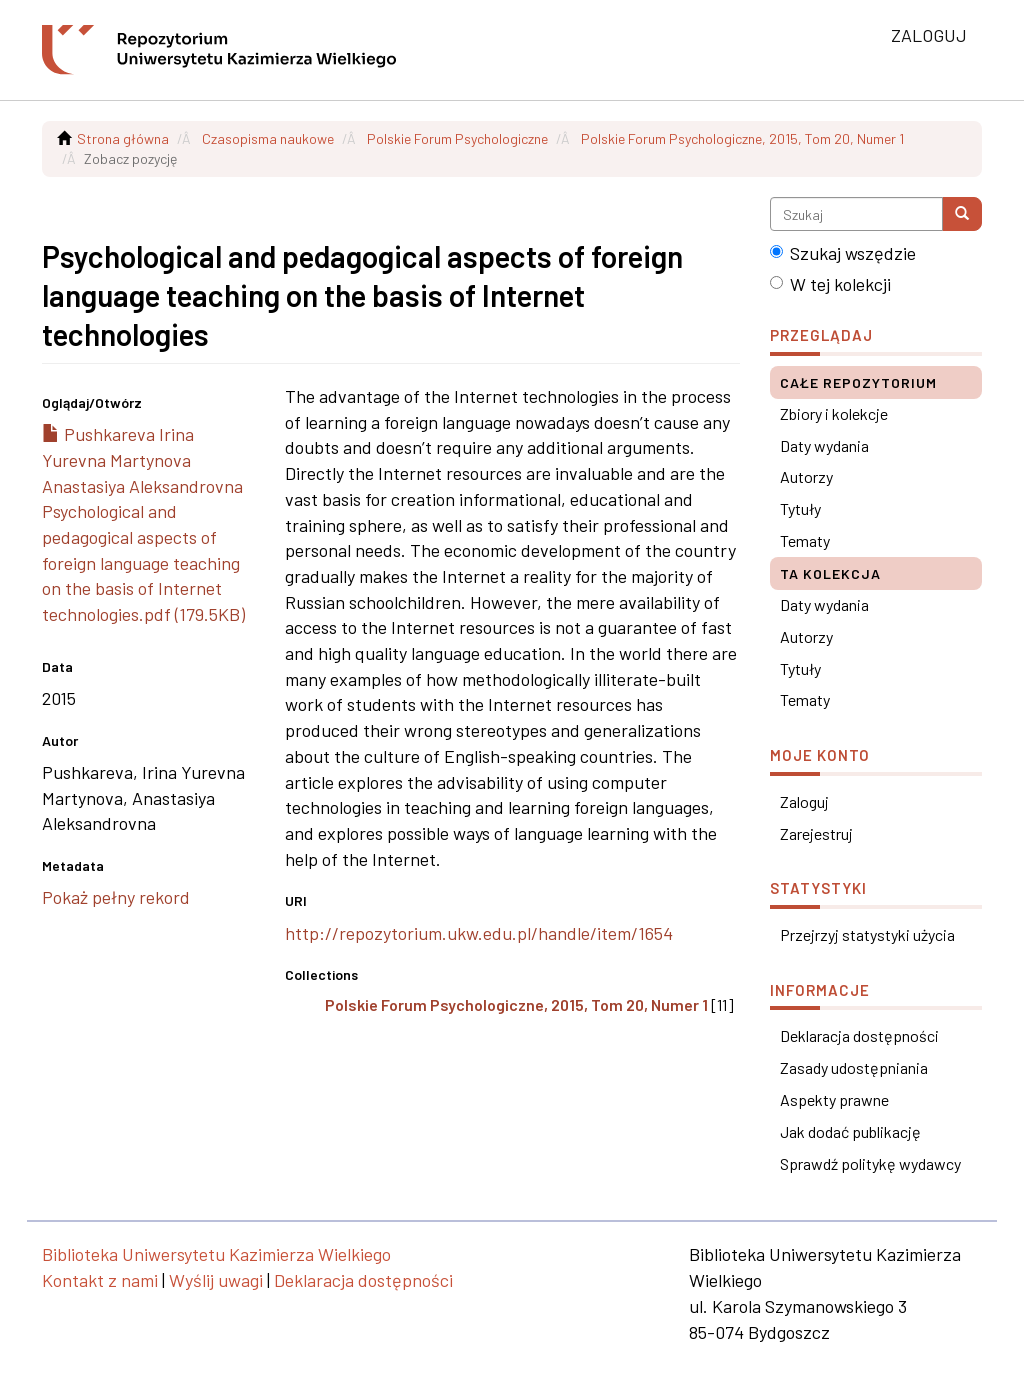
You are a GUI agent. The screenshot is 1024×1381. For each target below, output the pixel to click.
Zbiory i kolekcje (834, 413)
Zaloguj (804, 801)
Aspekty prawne (834, 1099)
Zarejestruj (816, 833)
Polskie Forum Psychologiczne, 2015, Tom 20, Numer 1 (742, 138)
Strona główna (123, 138)
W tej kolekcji (830, 284)
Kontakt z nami (100, 1280)
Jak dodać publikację (850, 1131)
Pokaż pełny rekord (116, 897)
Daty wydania (824, 445)
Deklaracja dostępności (859, 1035)
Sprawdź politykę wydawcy (870, 1163)
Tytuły (800, 508)
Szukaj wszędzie (843, 253)
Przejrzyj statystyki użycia (867, 934)
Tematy (805, 540)
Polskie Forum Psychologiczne (457, 138)
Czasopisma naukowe (268, 138)
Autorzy (806, 476)
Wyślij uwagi (216, 1280)
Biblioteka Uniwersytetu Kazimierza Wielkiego (216, 1254)
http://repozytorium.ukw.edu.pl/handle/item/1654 (479, 933)
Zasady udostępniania (854, 1067)
